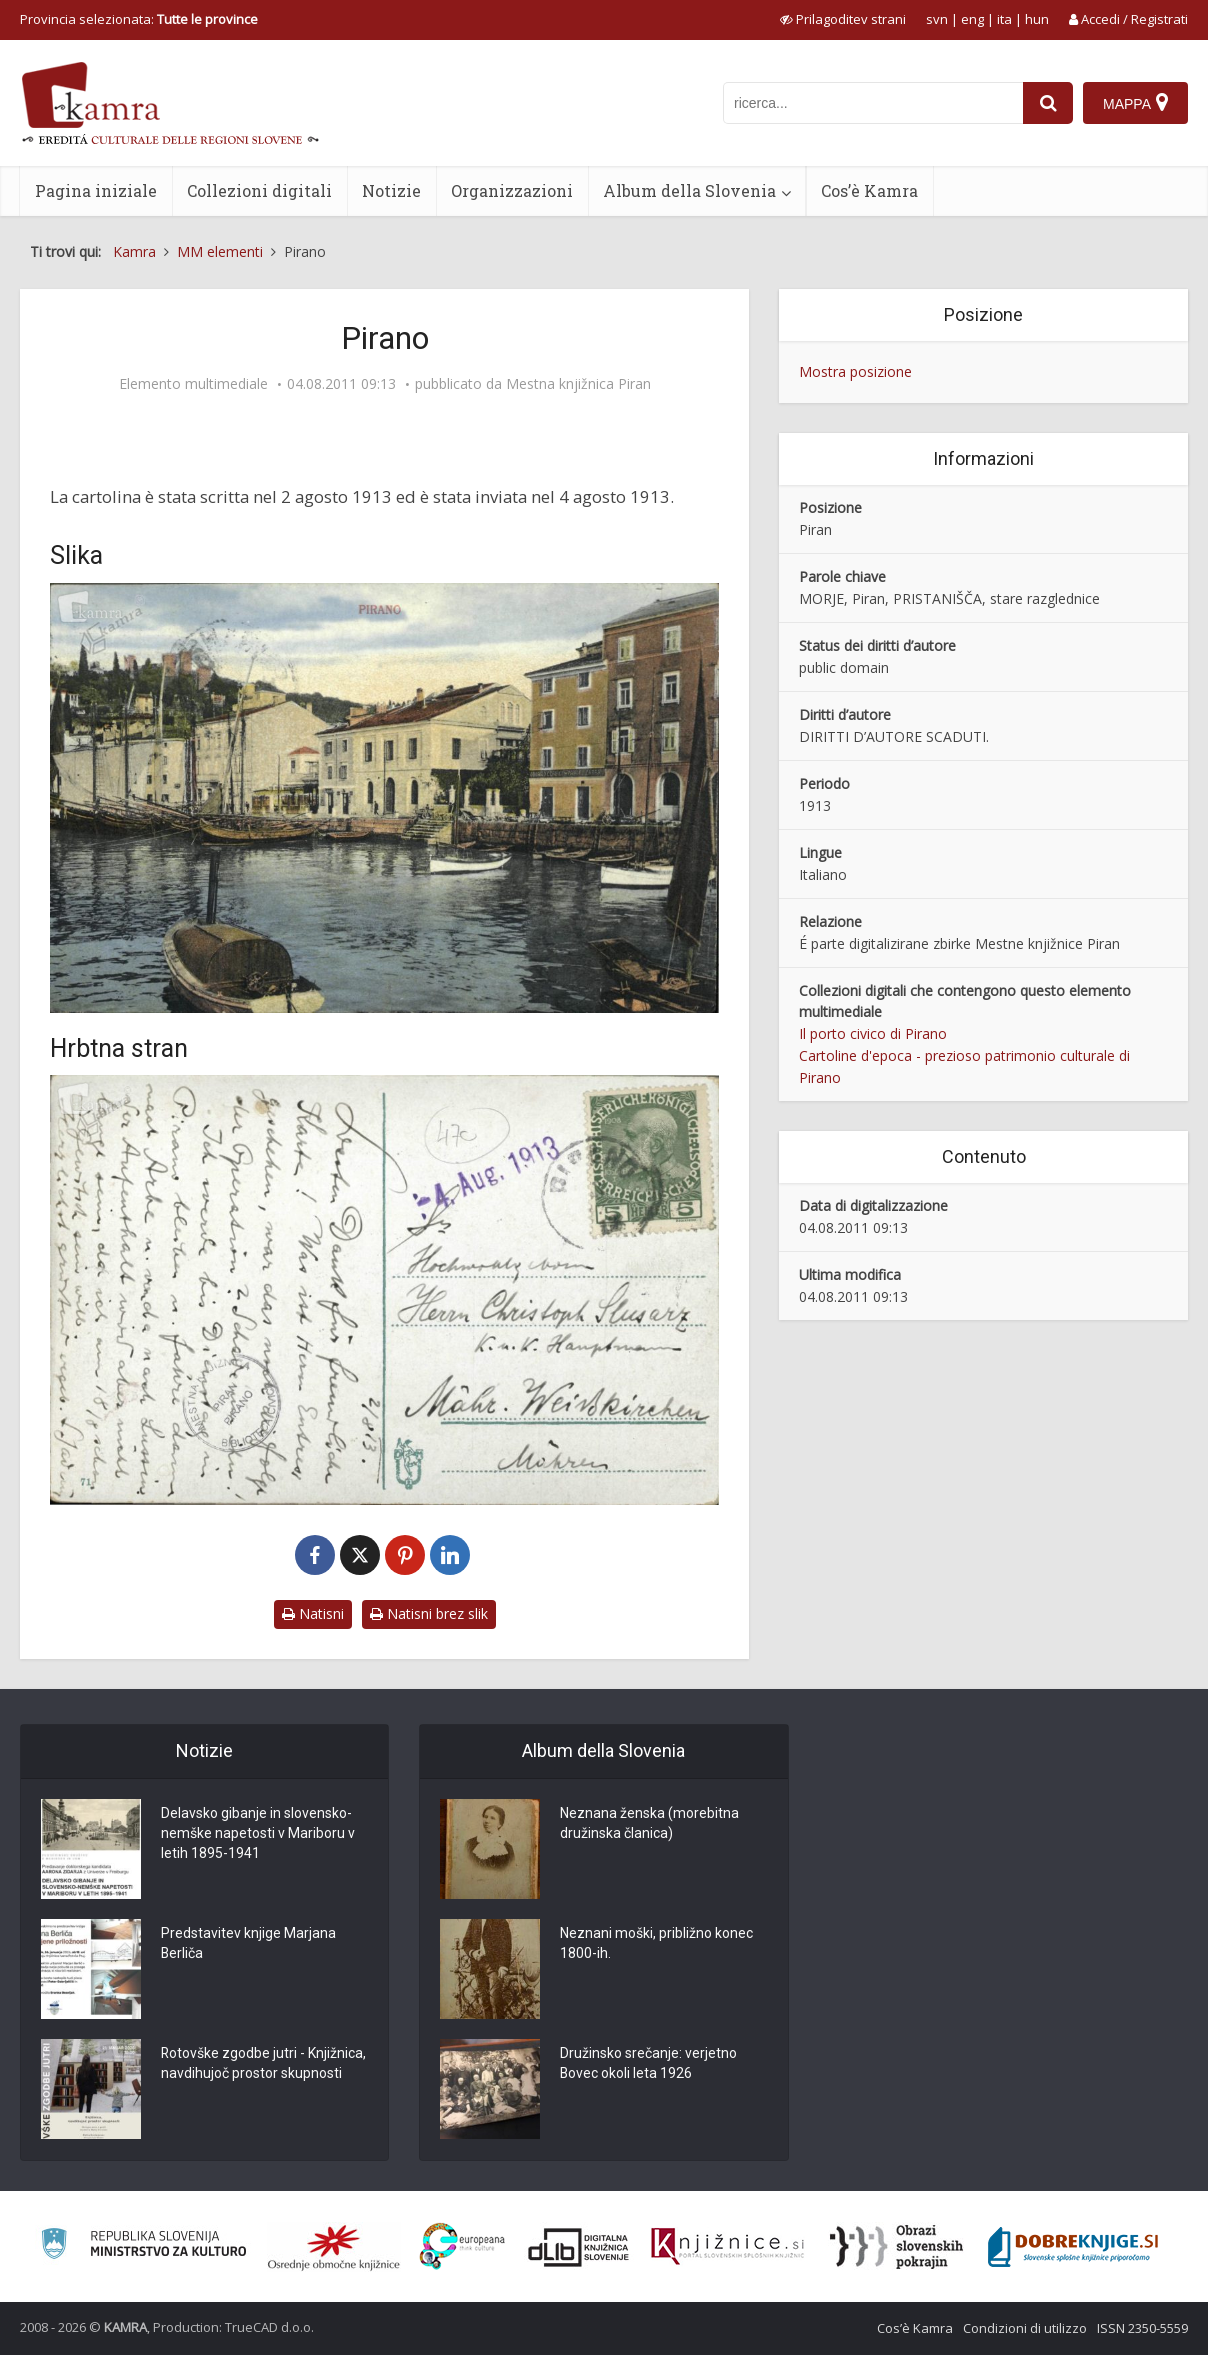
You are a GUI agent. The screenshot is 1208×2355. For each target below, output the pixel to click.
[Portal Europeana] (462, 2246)
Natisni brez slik (429, 1613)
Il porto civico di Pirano (873, 1033)
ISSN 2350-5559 (1142, 2328)
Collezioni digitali (259, 190)
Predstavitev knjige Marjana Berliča (248, 1944)
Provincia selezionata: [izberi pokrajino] (139, 19)
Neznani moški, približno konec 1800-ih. (656, 1944)
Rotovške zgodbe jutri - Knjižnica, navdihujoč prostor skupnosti (264, 2064)
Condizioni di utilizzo (1025, 2328)
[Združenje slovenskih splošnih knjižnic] (727, 2247)
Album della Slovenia (689, 190)
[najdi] (1048, 103)
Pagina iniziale (96, 190)
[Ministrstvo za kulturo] (143, 2246)
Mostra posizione (855, 371)
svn (937, 19)
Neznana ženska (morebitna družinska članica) (649, 1824)
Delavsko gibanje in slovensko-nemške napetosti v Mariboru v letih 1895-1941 (258, 1834)
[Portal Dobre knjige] (1073, 2247)
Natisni (313, 1613)
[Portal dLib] (579, 2247)
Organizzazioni (512, 190)
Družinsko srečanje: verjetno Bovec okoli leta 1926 (648, 2064)
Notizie (391, 190)
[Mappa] (1135, 103)
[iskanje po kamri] (873, 103)
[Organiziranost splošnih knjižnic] (334, 2247)
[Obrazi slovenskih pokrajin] (896, 2247)
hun (1037, 19)
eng (972, 19)
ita (1004, 19)
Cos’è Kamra (869, 190)
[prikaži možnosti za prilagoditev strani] (843, 19)
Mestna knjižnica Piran (578, 384)
